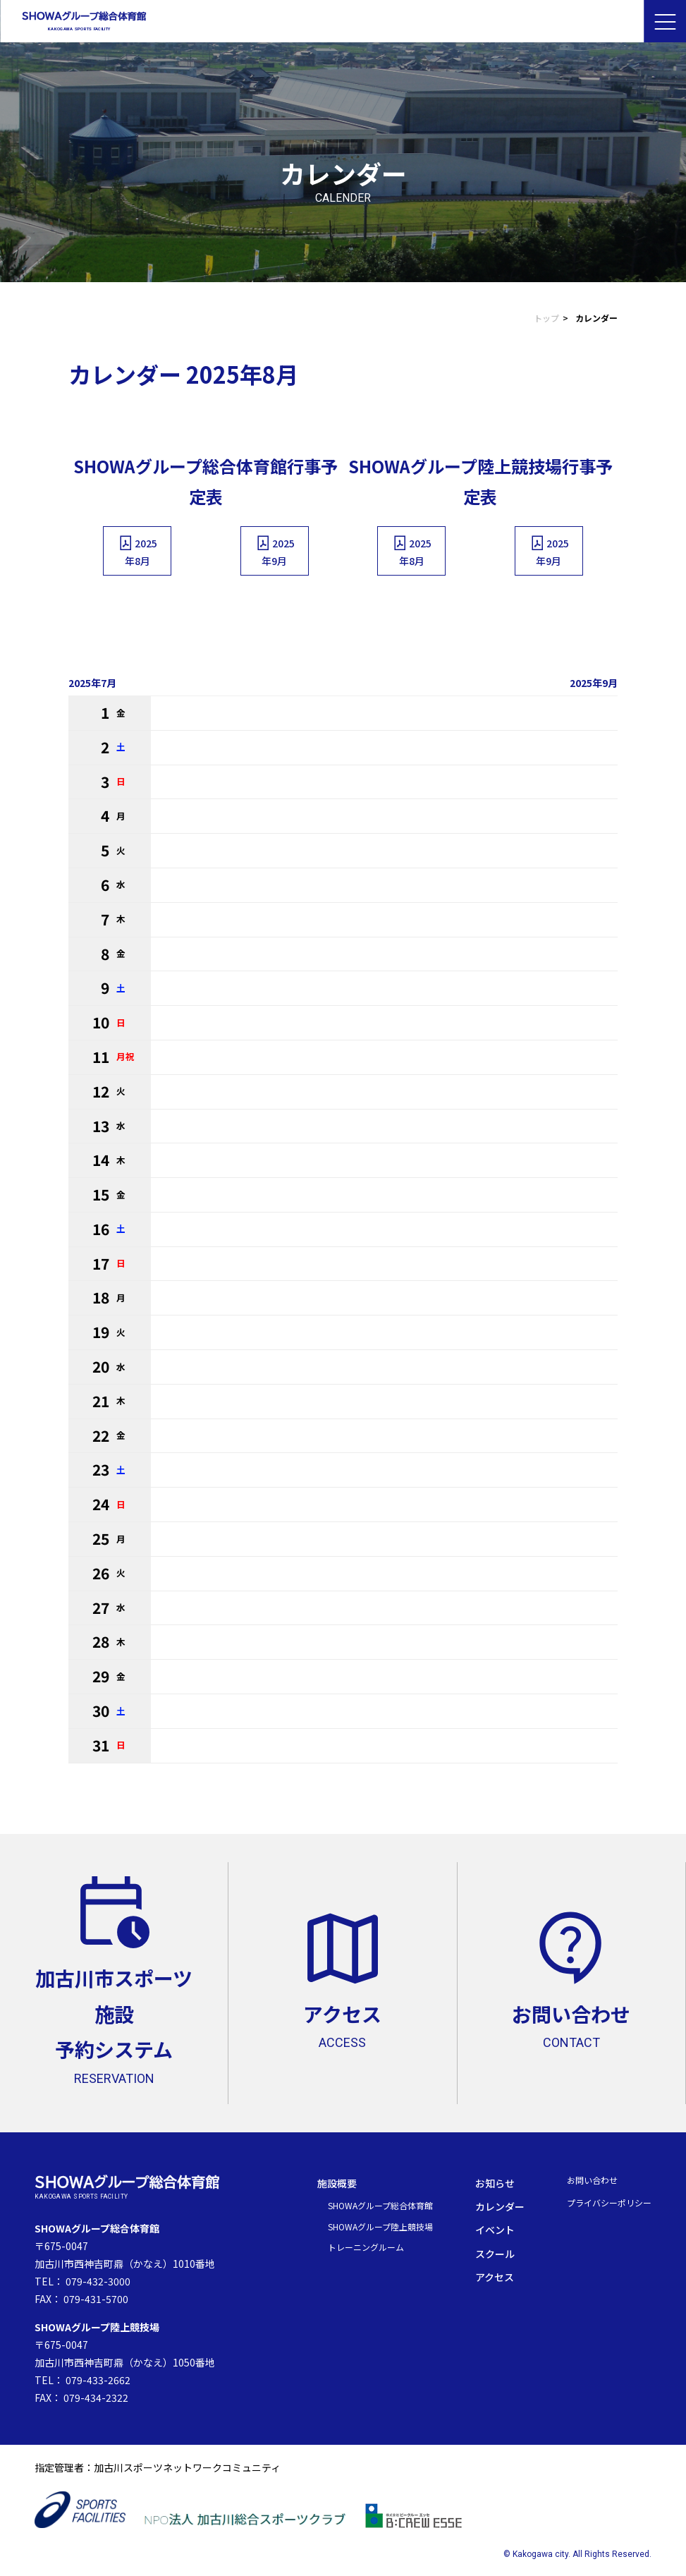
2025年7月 (92, 683)
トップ (546, 318)
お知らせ (495, 2183)
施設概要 (337, 2183)
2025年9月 (275, 551)
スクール (495, 2254)
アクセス (494, 2277)
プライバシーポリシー (609, 2203)
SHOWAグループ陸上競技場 (380, 2226)
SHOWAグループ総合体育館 (380, 2205)
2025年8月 (137, 551)
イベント (495, 2230)
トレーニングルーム (366, 2247)
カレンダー (500, 2206)
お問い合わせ (592, 2180)
